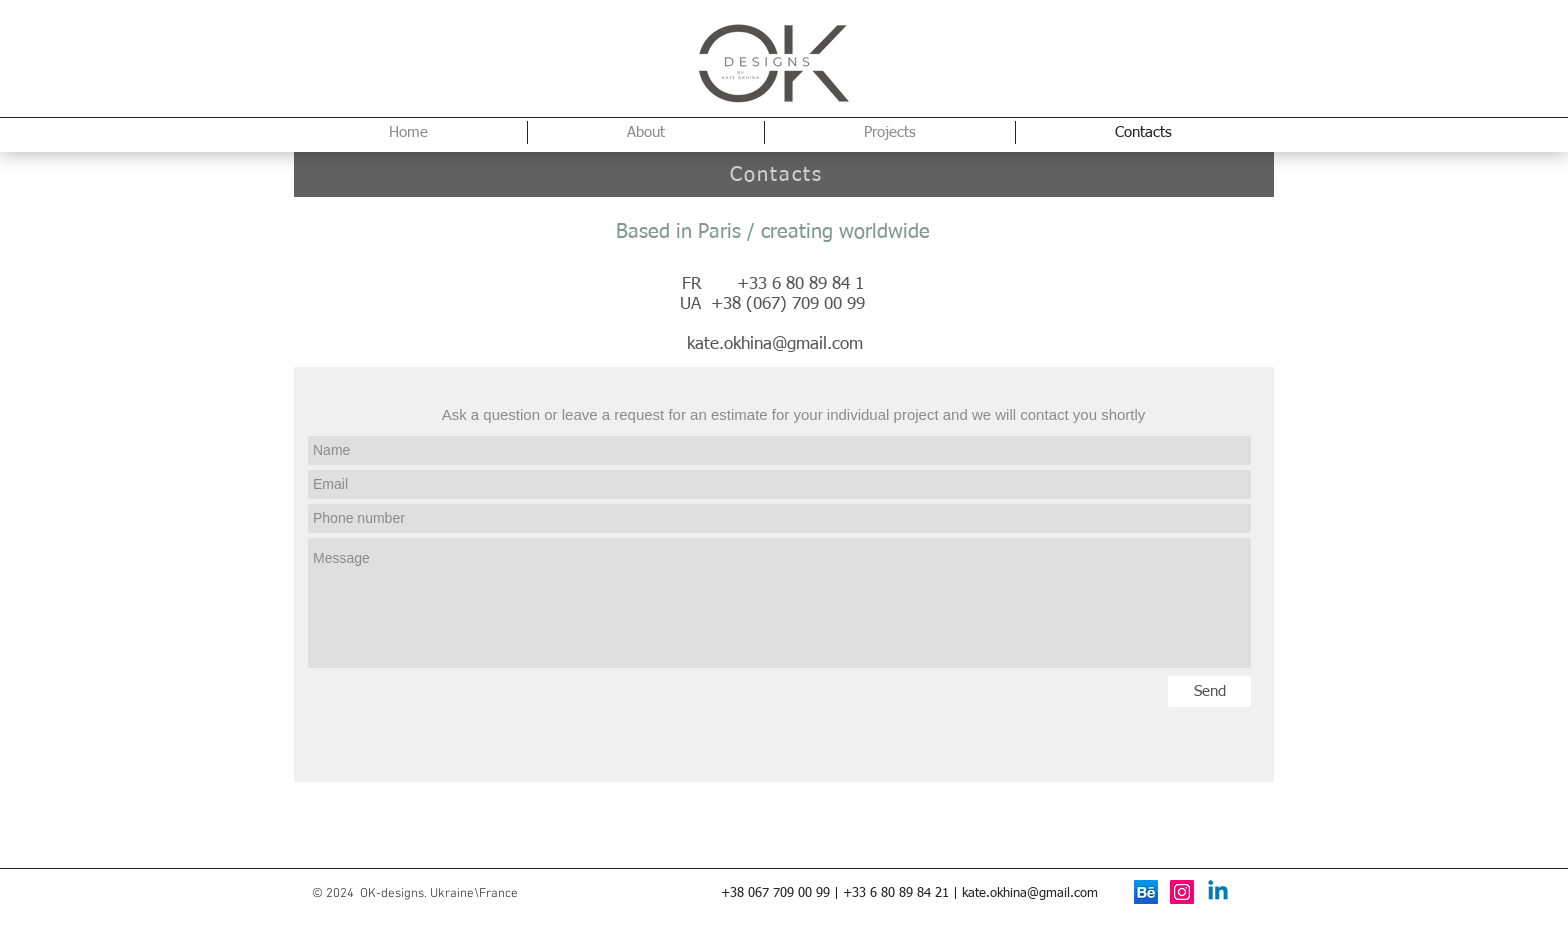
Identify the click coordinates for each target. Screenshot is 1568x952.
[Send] (1209, 691)
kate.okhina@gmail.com (775, 344)
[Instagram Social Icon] (1182, 892)
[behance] (1146, 892)
